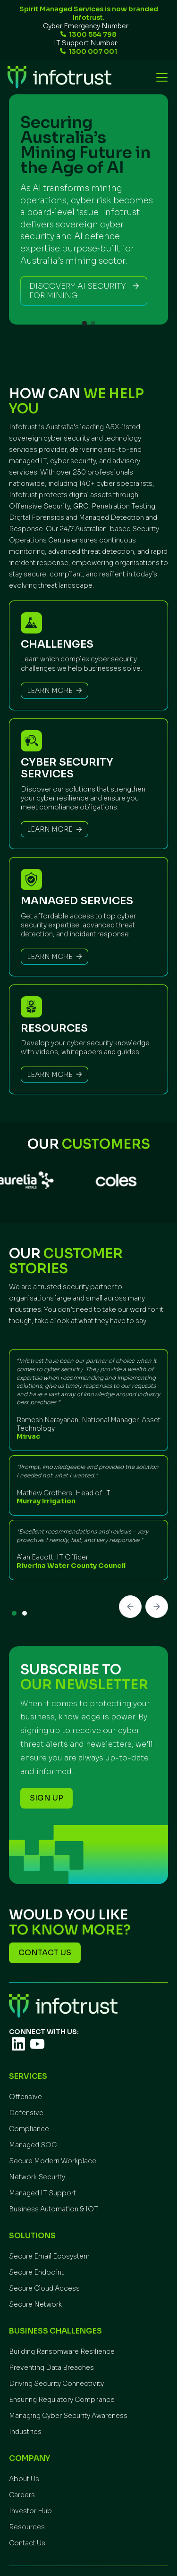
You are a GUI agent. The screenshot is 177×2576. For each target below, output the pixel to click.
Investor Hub (30, 2511)
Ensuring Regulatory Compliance (62, 2399)
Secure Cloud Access (44, 2288)
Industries (25, 2431)
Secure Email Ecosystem (49, 2256)
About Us (24, 2479)
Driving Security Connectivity (56, 2383)
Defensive (26, 2113)
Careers (22, 2495)
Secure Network (35, 2304)
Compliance (29, 2129)
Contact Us (27, 2543)
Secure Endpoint (36, 2272)
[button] (160, 77)
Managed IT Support (42, 2193)
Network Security (37, 2177)
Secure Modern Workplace (52, 2161)
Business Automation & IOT (53, 2209)
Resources (27, 2527)
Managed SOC (33, 2145)
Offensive (25, 2096)
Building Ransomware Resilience (62, 2351)
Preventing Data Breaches (51, 2367)
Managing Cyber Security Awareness (68, 2415)
